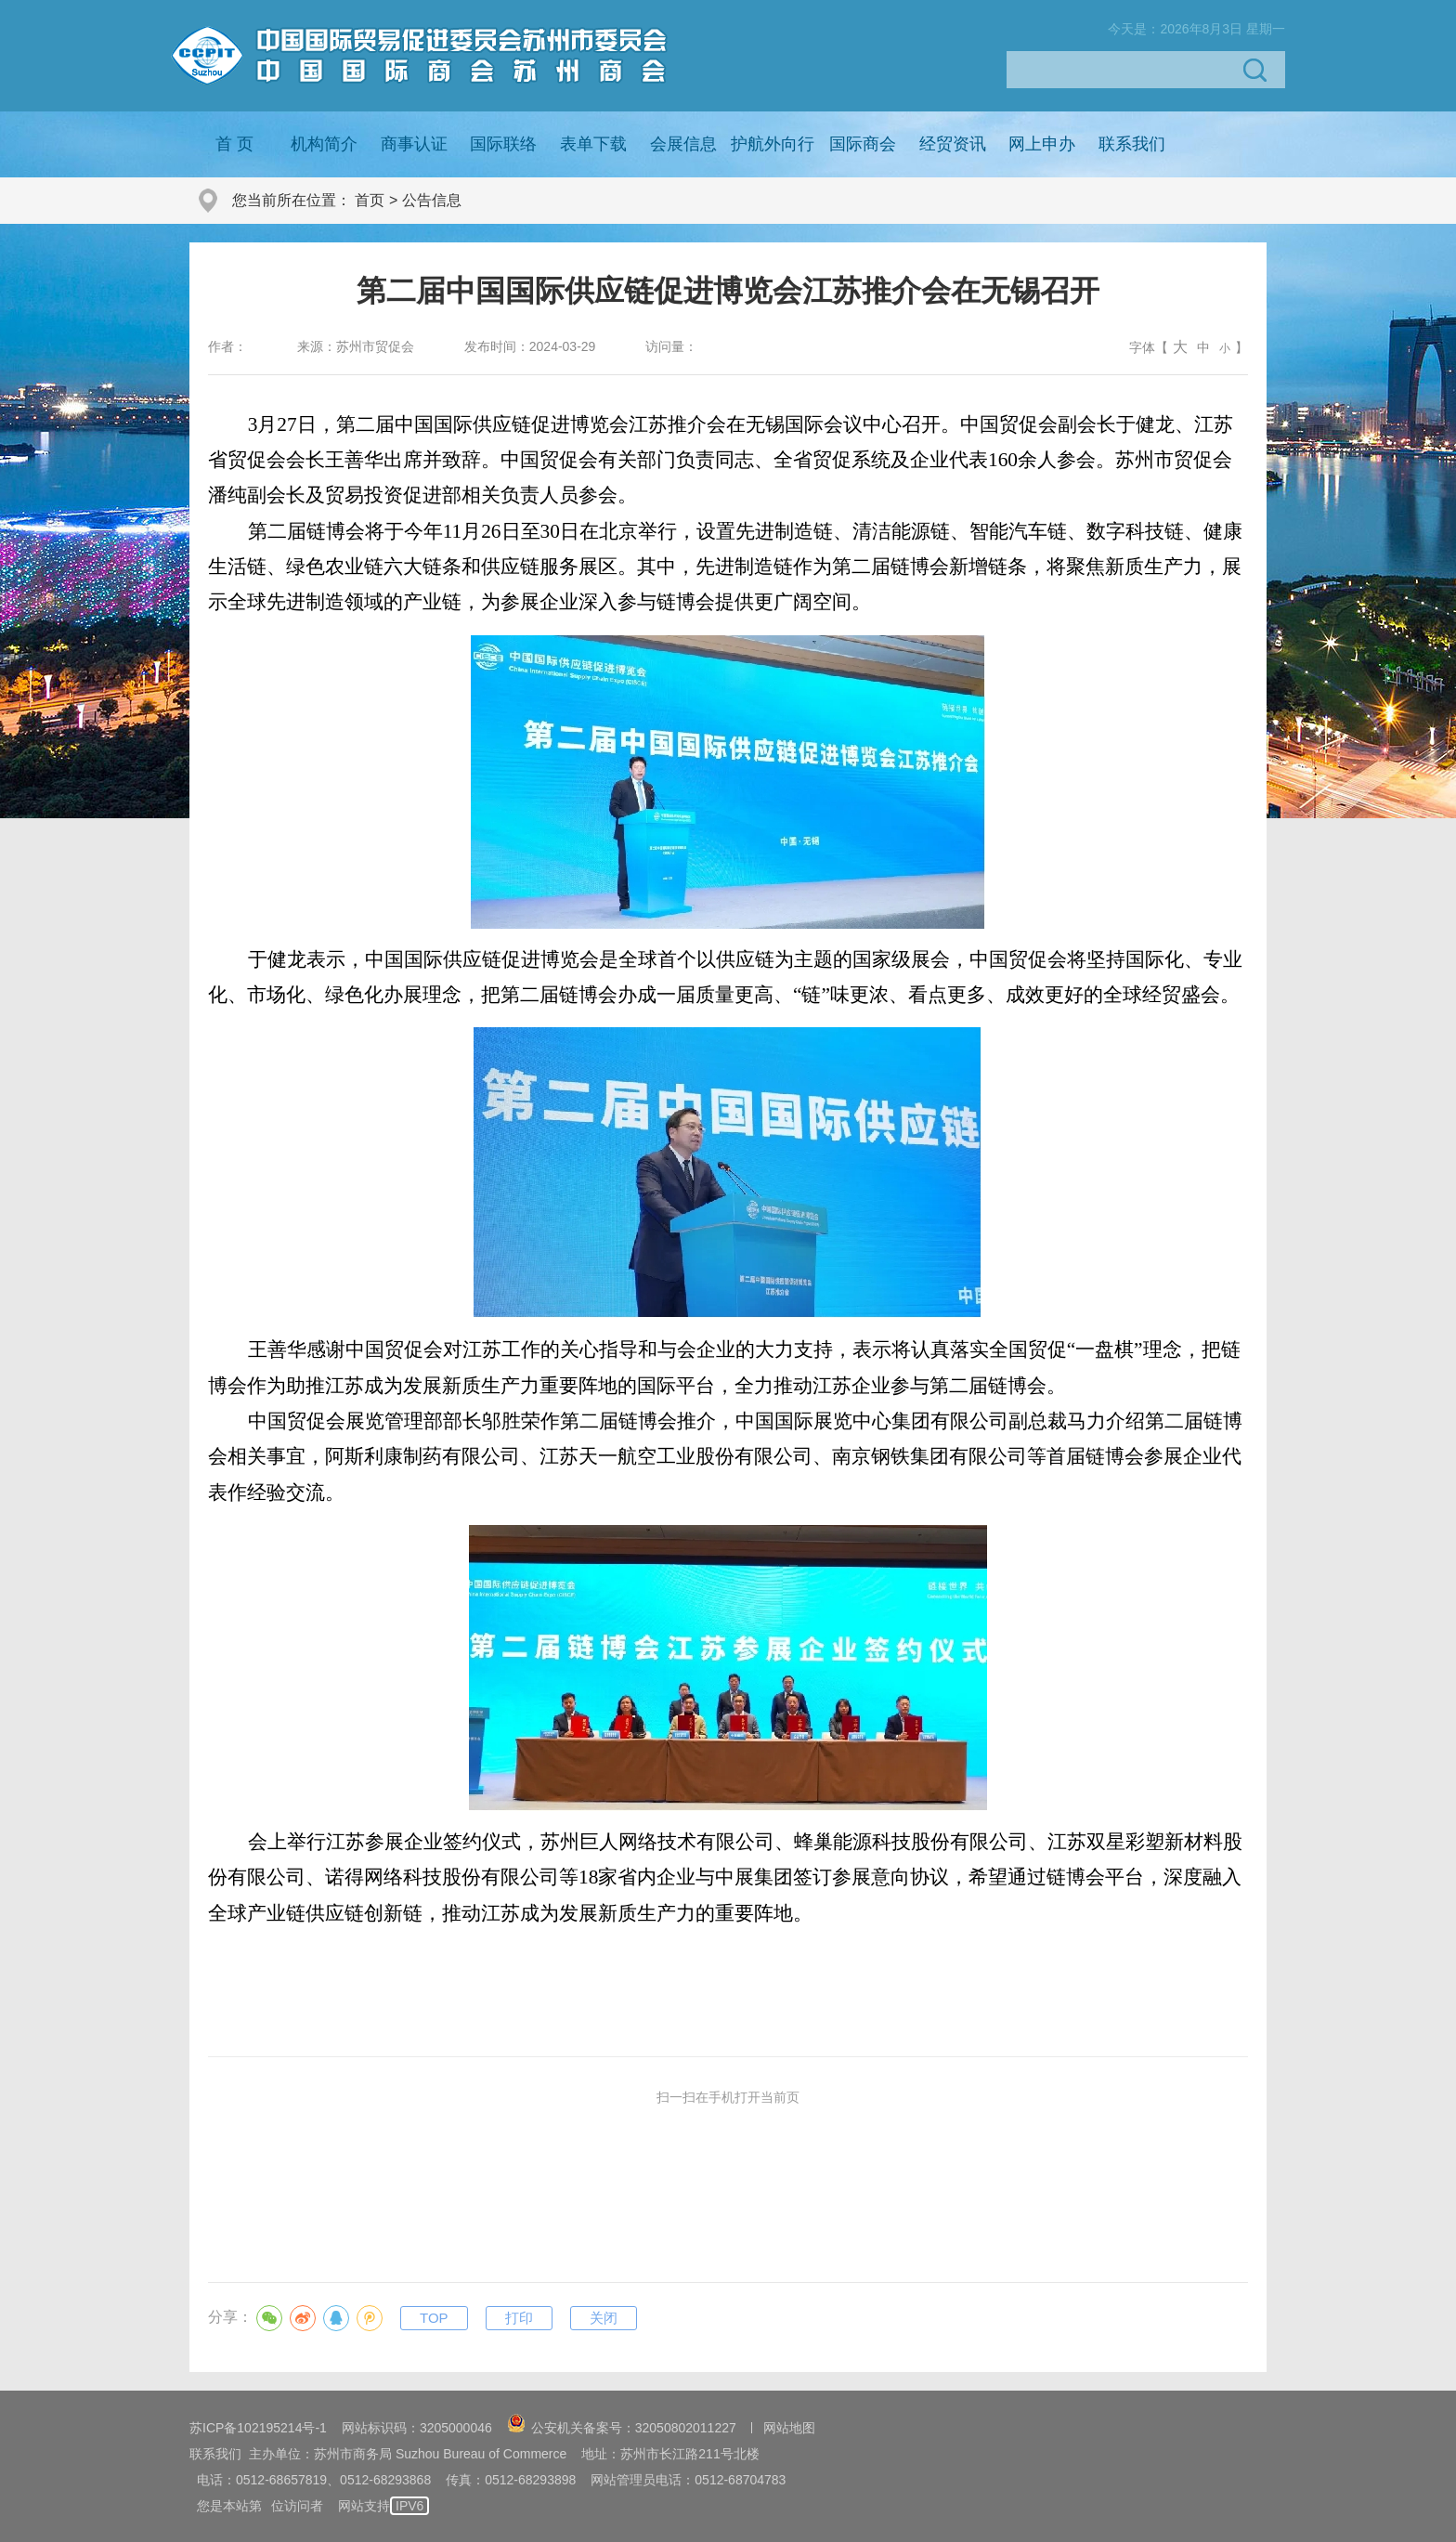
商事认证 (414, 144)
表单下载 (593, 144)
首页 (369, 200)
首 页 (234, 144)
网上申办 (1041, 144)
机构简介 (324, 144)
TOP (434, 2318)
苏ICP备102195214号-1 (258, 2427)
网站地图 (789, 2427)
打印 (519, 2318)
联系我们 (1131, 144)
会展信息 (683, 144)
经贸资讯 (952, 144)
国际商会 (862, 144)
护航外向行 (772, 144)
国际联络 (503, 144)
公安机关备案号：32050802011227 (621, 2427)
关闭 (604, 2318)
